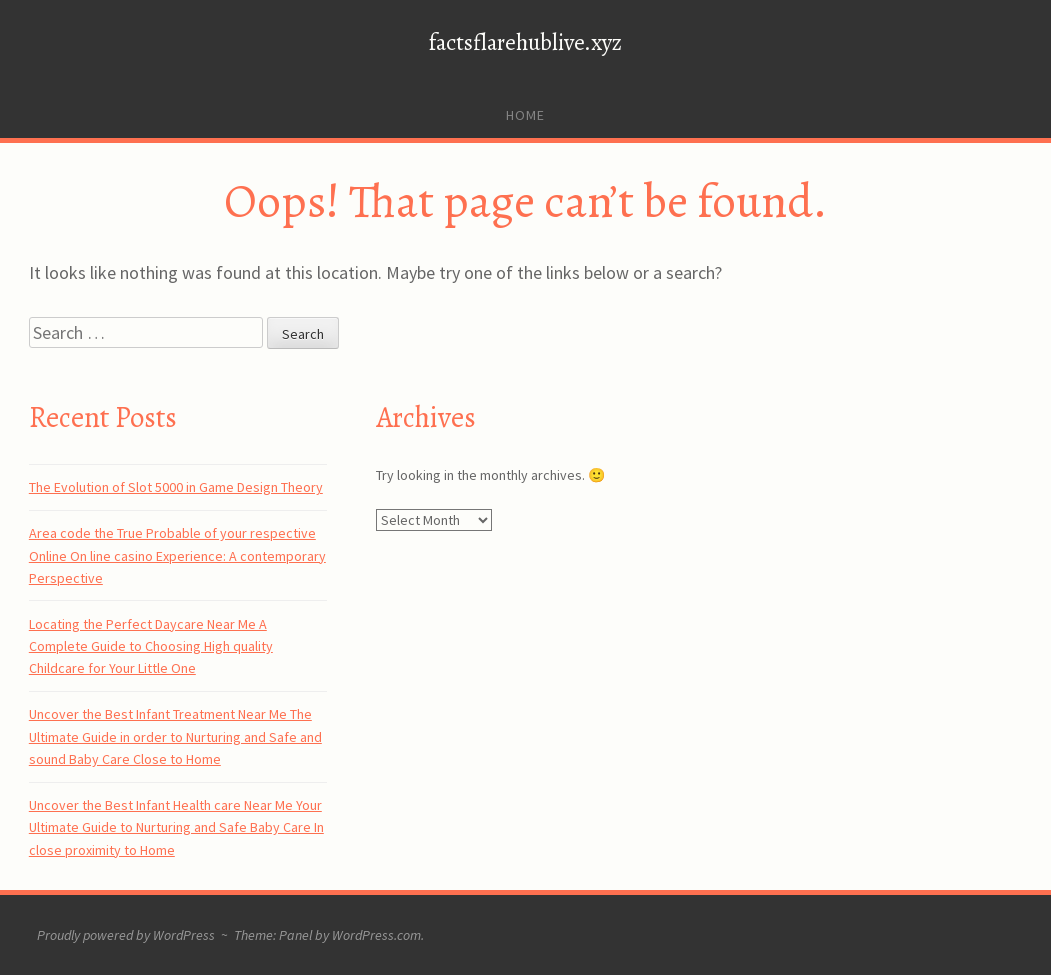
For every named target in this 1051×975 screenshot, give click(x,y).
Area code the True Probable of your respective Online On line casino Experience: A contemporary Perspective (177, 555)
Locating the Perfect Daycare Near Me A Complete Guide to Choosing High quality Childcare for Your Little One (151, 646)
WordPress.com (376, 935)
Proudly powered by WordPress (126, 935)
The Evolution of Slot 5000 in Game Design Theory (176, 487)
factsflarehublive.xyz (525, 42)
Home (525, 115)
